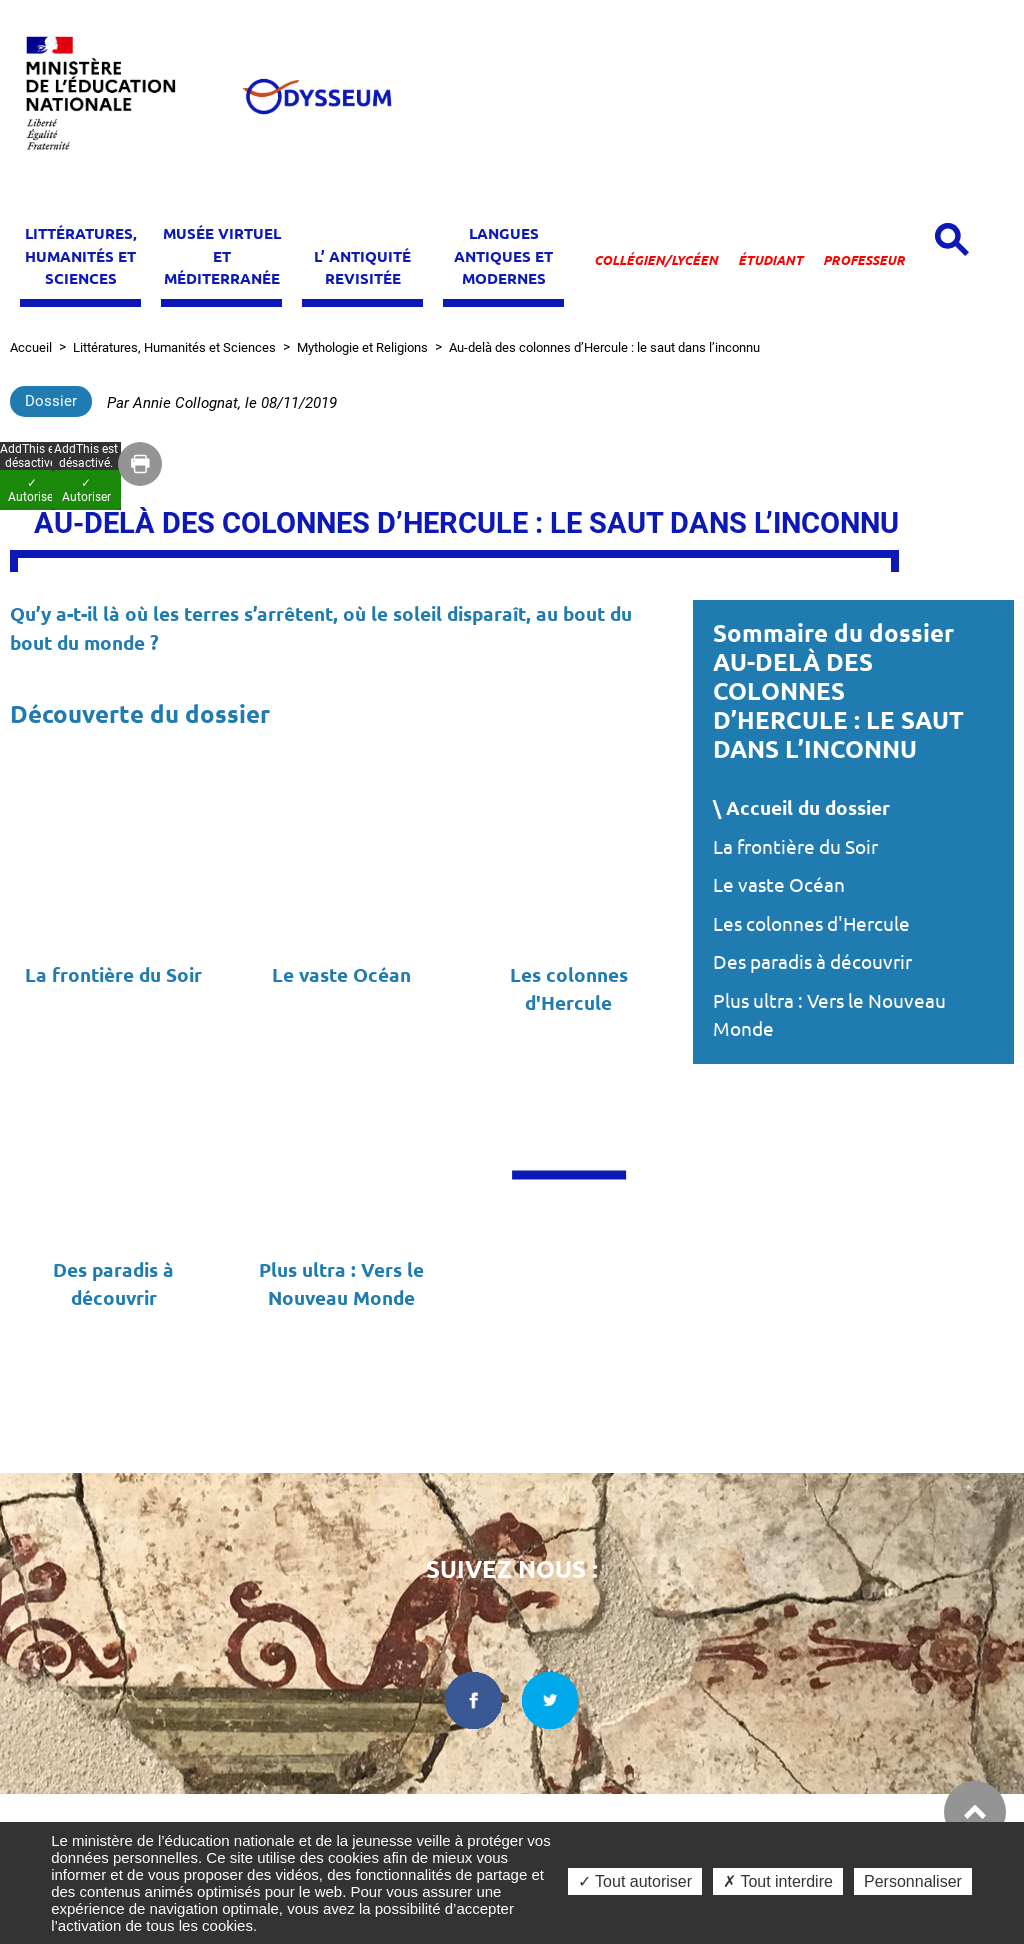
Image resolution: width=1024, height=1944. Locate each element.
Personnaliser (913, 1881)
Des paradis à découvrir (812, 962)
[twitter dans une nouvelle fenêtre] (551, 1700)
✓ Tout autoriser (635, 1881)
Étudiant (770, 260)
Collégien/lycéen (656, 260)
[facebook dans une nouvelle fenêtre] (473, 1700)
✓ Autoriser (86, 490)
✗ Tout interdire (778, 1881)
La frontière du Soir (795, 847)
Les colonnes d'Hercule (811, 924)
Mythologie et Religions (362, 347)
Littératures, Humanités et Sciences (174, 347)
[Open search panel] (952, 239)
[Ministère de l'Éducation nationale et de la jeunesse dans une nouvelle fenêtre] (110, 96)
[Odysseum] (316, 96)
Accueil (31, 347)
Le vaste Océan (779, 885)
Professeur (864, 260)
